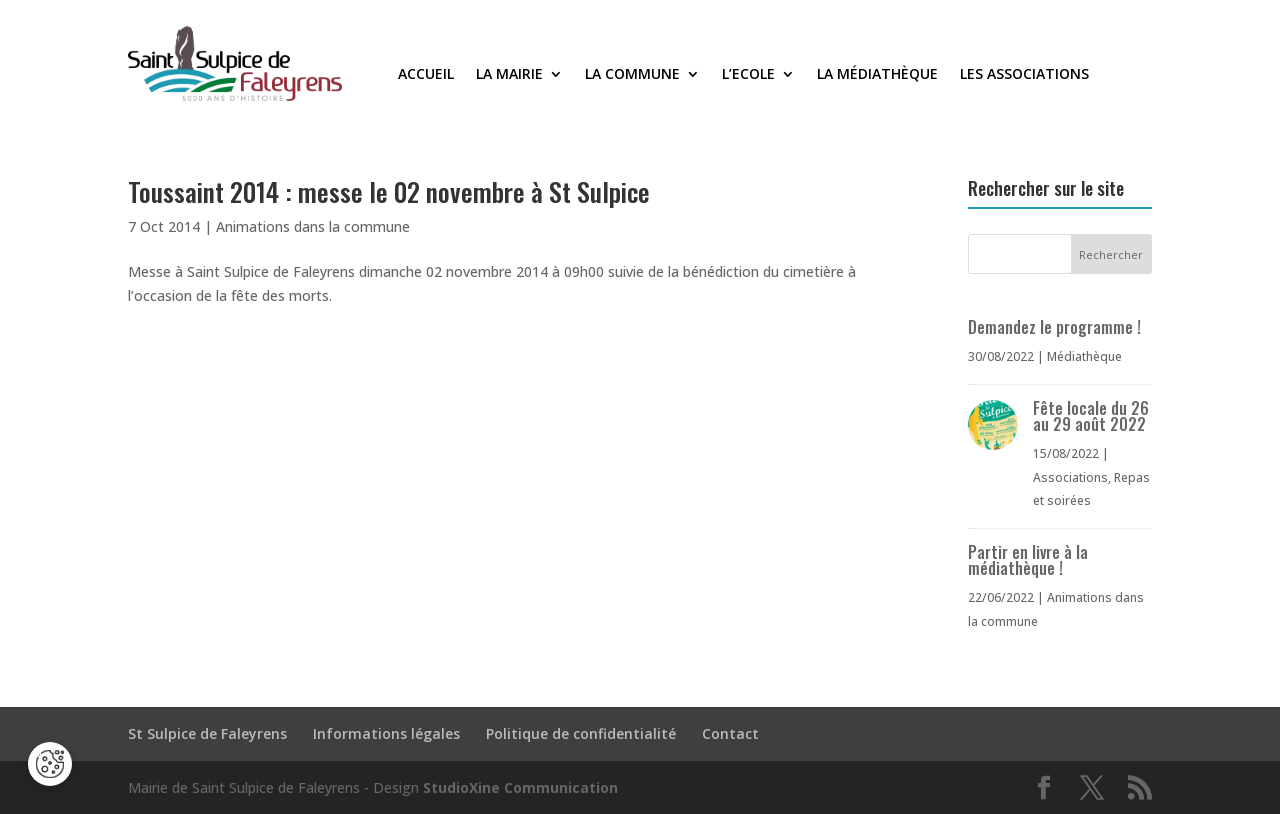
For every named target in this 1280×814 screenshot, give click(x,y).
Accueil (426, 75)
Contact (730, 733)
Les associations (1024, 75)
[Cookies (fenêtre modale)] (50, 764)
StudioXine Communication (520, 787)
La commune (632, 75)
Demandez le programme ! (1054, 327)
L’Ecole (748, 75)
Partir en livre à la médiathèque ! (1028, 560)
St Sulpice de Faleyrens (207, 733)
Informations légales (386, 733)
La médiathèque (877, 75)
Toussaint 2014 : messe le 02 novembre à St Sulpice (389, 191)
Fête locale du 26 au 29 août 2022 (1091, 416)
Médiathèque (1084, 356)
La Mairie (509, 75)
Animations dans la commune (313, 226)
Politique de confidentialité (581, 733)
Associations (1070, 477)
